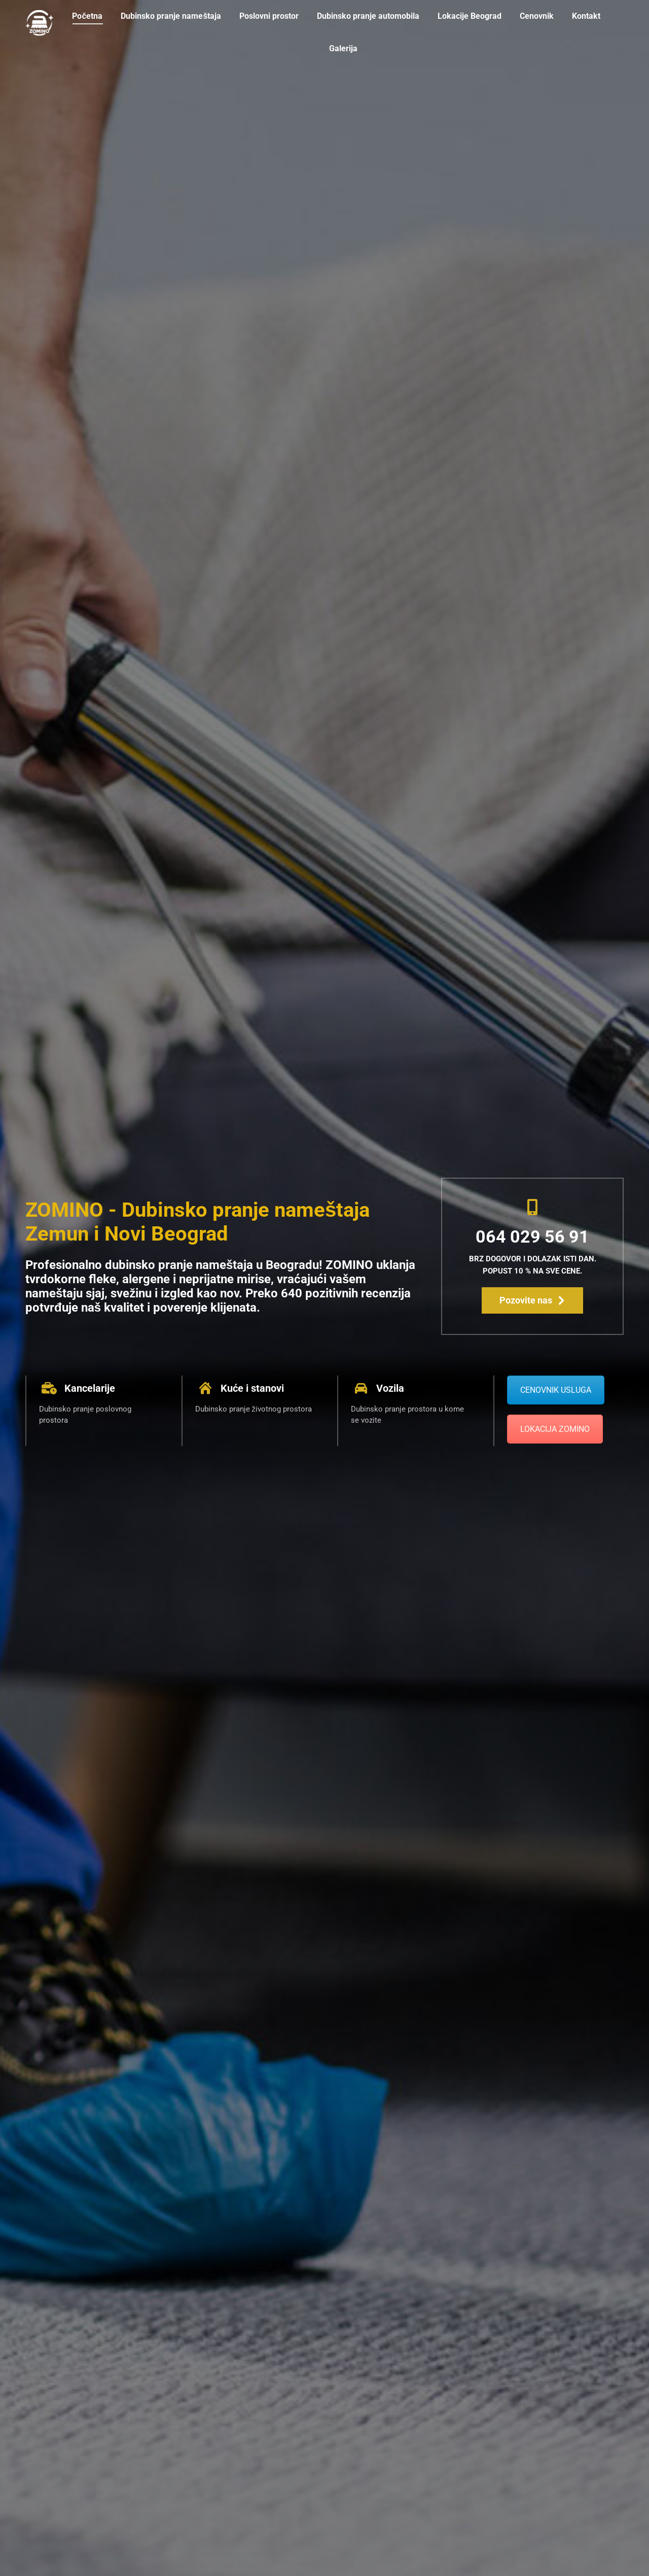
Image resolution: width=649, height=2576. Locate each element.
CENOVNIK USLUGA (555, 1390)
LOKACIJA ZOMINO (555, 1429)
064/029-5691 (51, 9)
